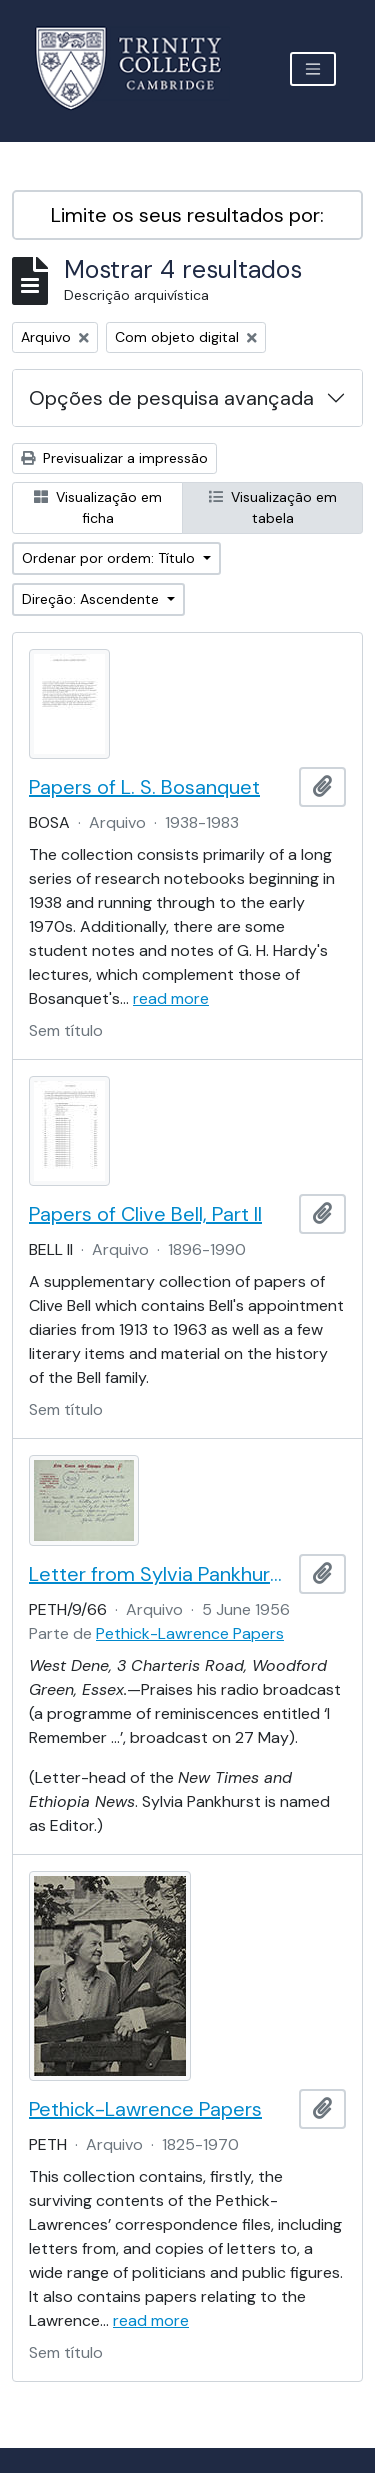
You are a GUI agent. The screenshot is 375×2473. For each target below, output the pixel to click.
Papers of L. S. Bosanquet (144, 787)
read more (171, 998)
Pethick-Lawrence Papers (190, 1633)
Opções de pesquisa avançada (171, 398)
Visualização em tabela (273, 507)
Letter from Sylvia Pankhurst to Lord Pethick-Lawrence (160, 1574)
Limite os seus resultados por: (187, 215)
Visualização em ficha (98, 507)
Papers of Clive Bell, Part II (145, 1214)
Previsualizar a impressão (114, 458)
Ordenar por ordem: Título (110, 558)
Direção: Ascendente (92, 599)
